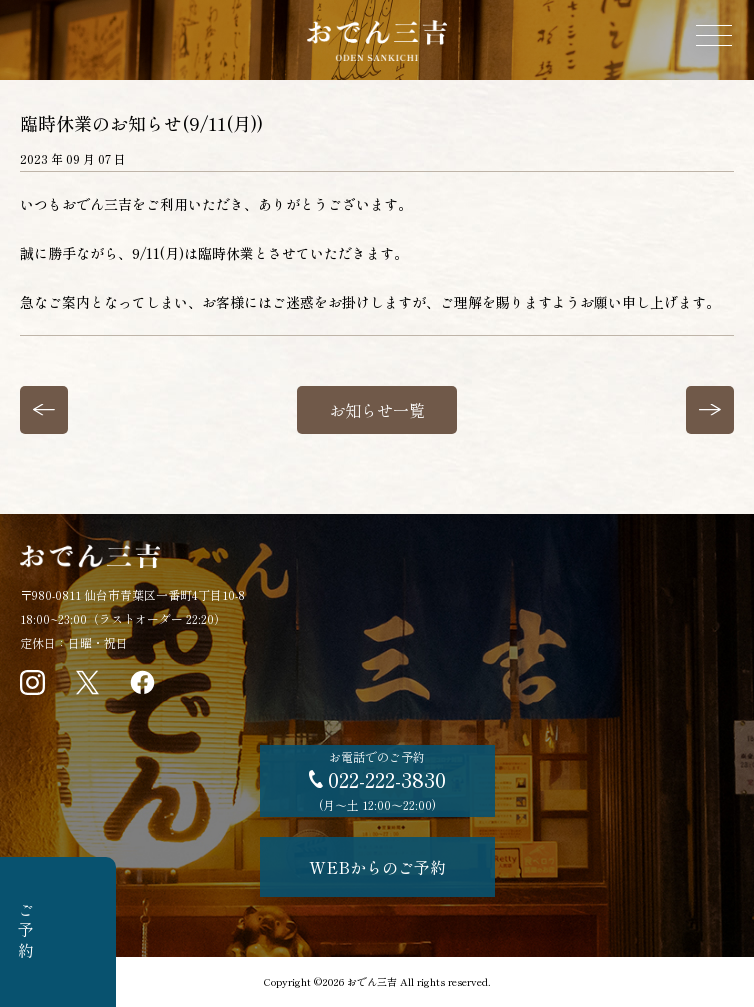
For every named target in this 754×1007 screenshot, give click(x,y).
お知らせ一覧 (377, 410)
